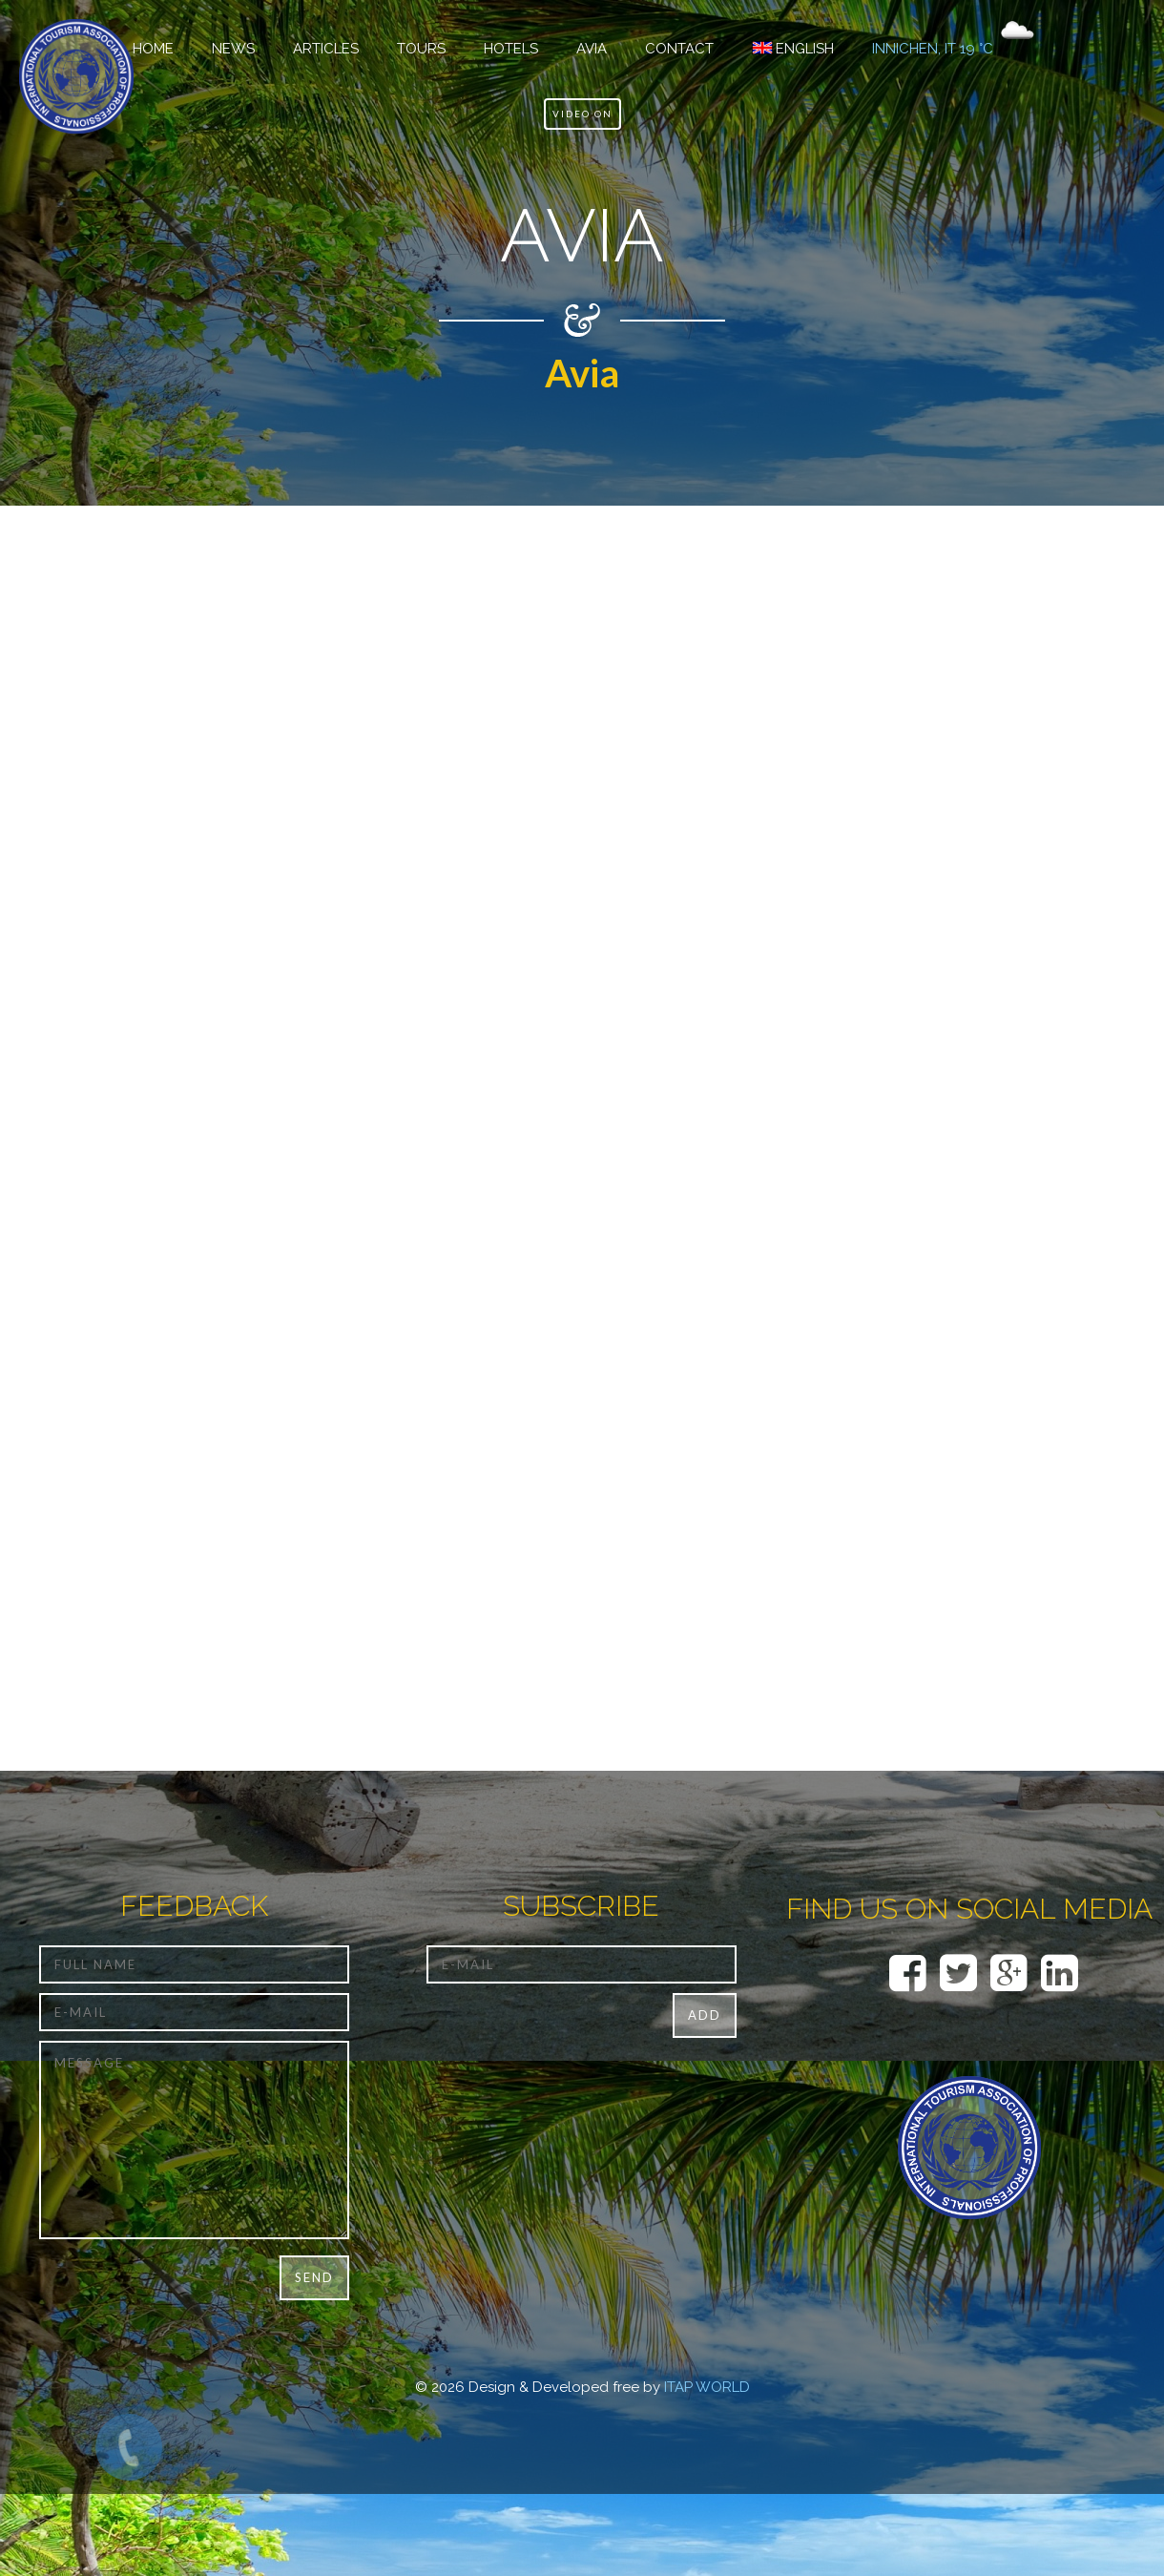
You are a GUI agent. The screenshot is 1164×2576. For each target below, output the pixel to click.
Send (314, 2277)
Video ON (582, 113)
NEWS (233, 48)
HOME (153, 48)
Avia (591, 48)
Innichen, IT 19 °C (932, 48)
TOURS (421, 48)
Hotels (511, 48)
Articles (326, 48)
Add (704, 2015)
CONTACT (679, 48)
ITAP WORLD (707, 2387)
